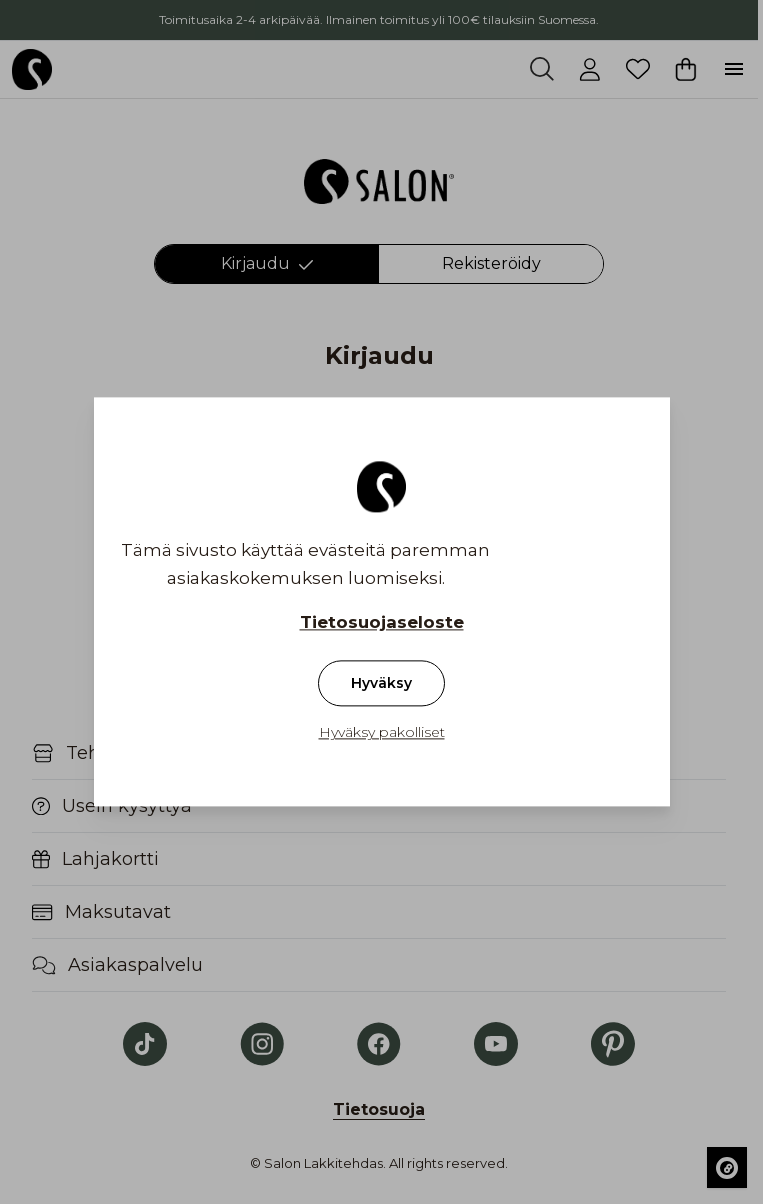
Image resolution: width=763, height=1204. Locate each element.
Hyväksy (381, 684)
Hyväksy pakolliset (382, 733)
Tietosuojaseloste (382, 623)
